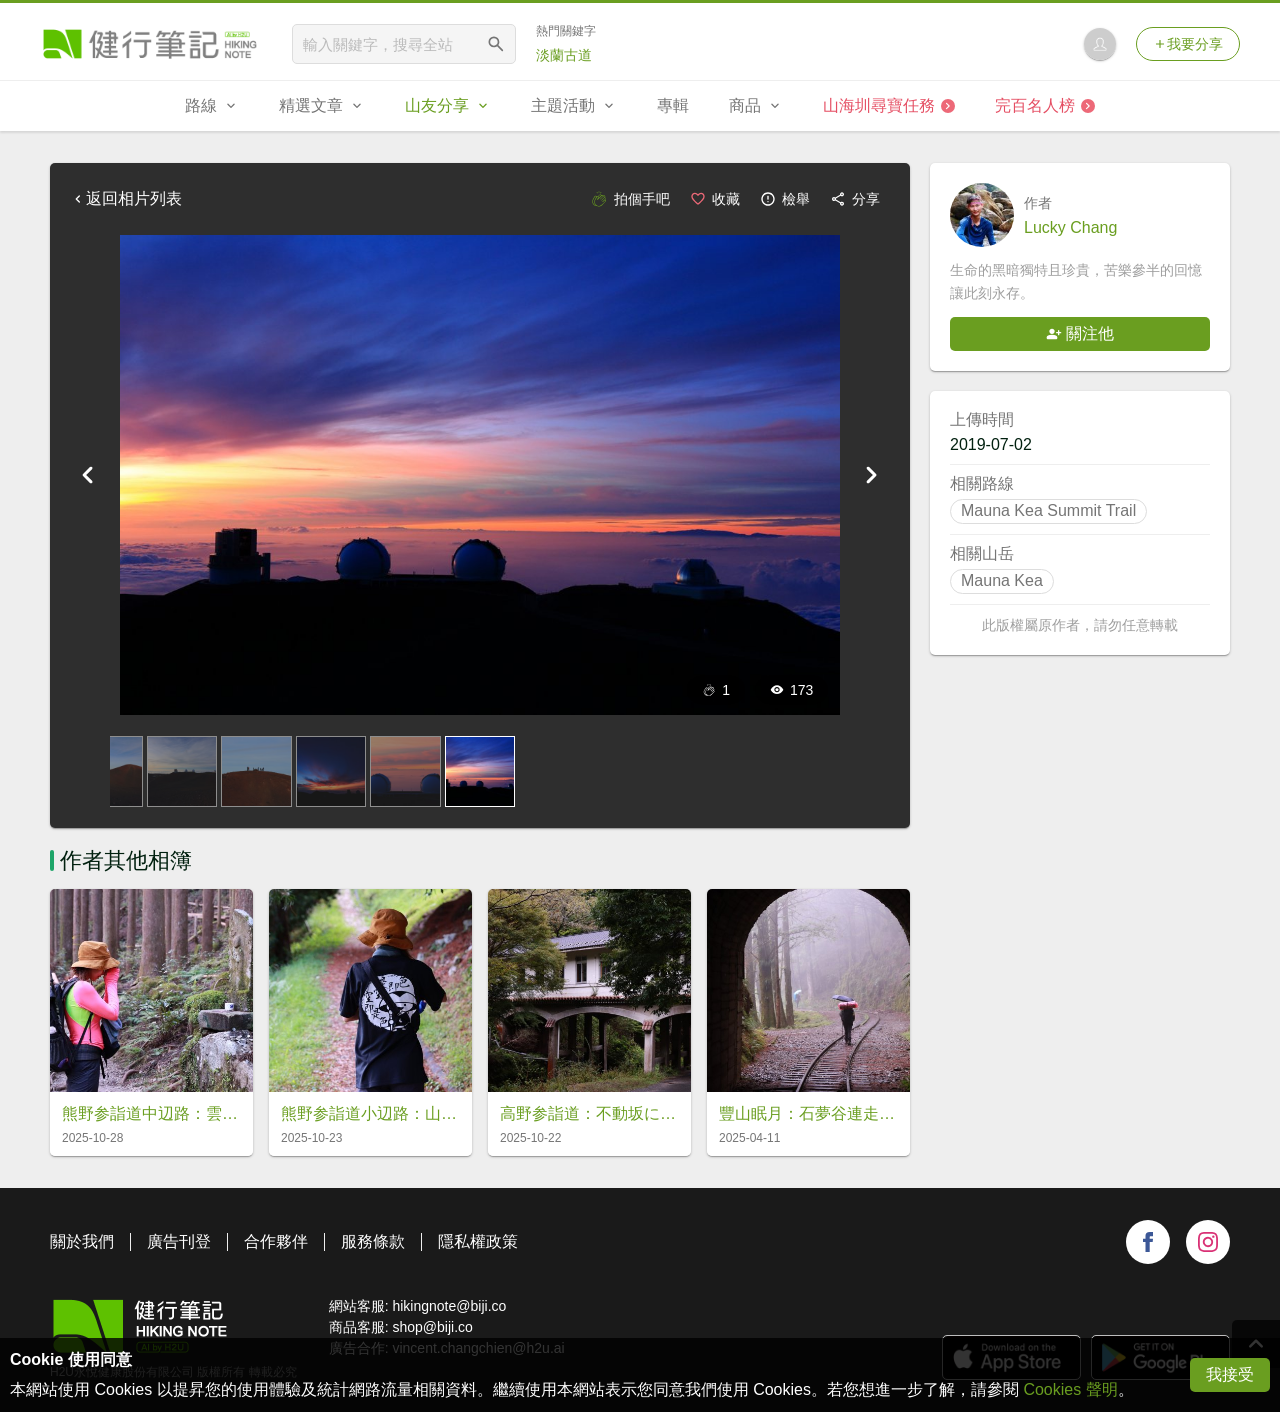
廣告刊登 (179, 1241)
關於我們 (82, 1241)
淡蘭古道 (564, 55)
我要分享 (1188, 44)
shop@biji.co (432, 1327)
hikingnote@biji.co (449, 1306)
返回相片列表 (126, 198)
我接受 (1230, 1374)
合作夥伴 (276, 1241)
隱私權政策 (478, 1241)
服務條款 (373, 1241)
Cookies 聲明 (1070, 1389)
